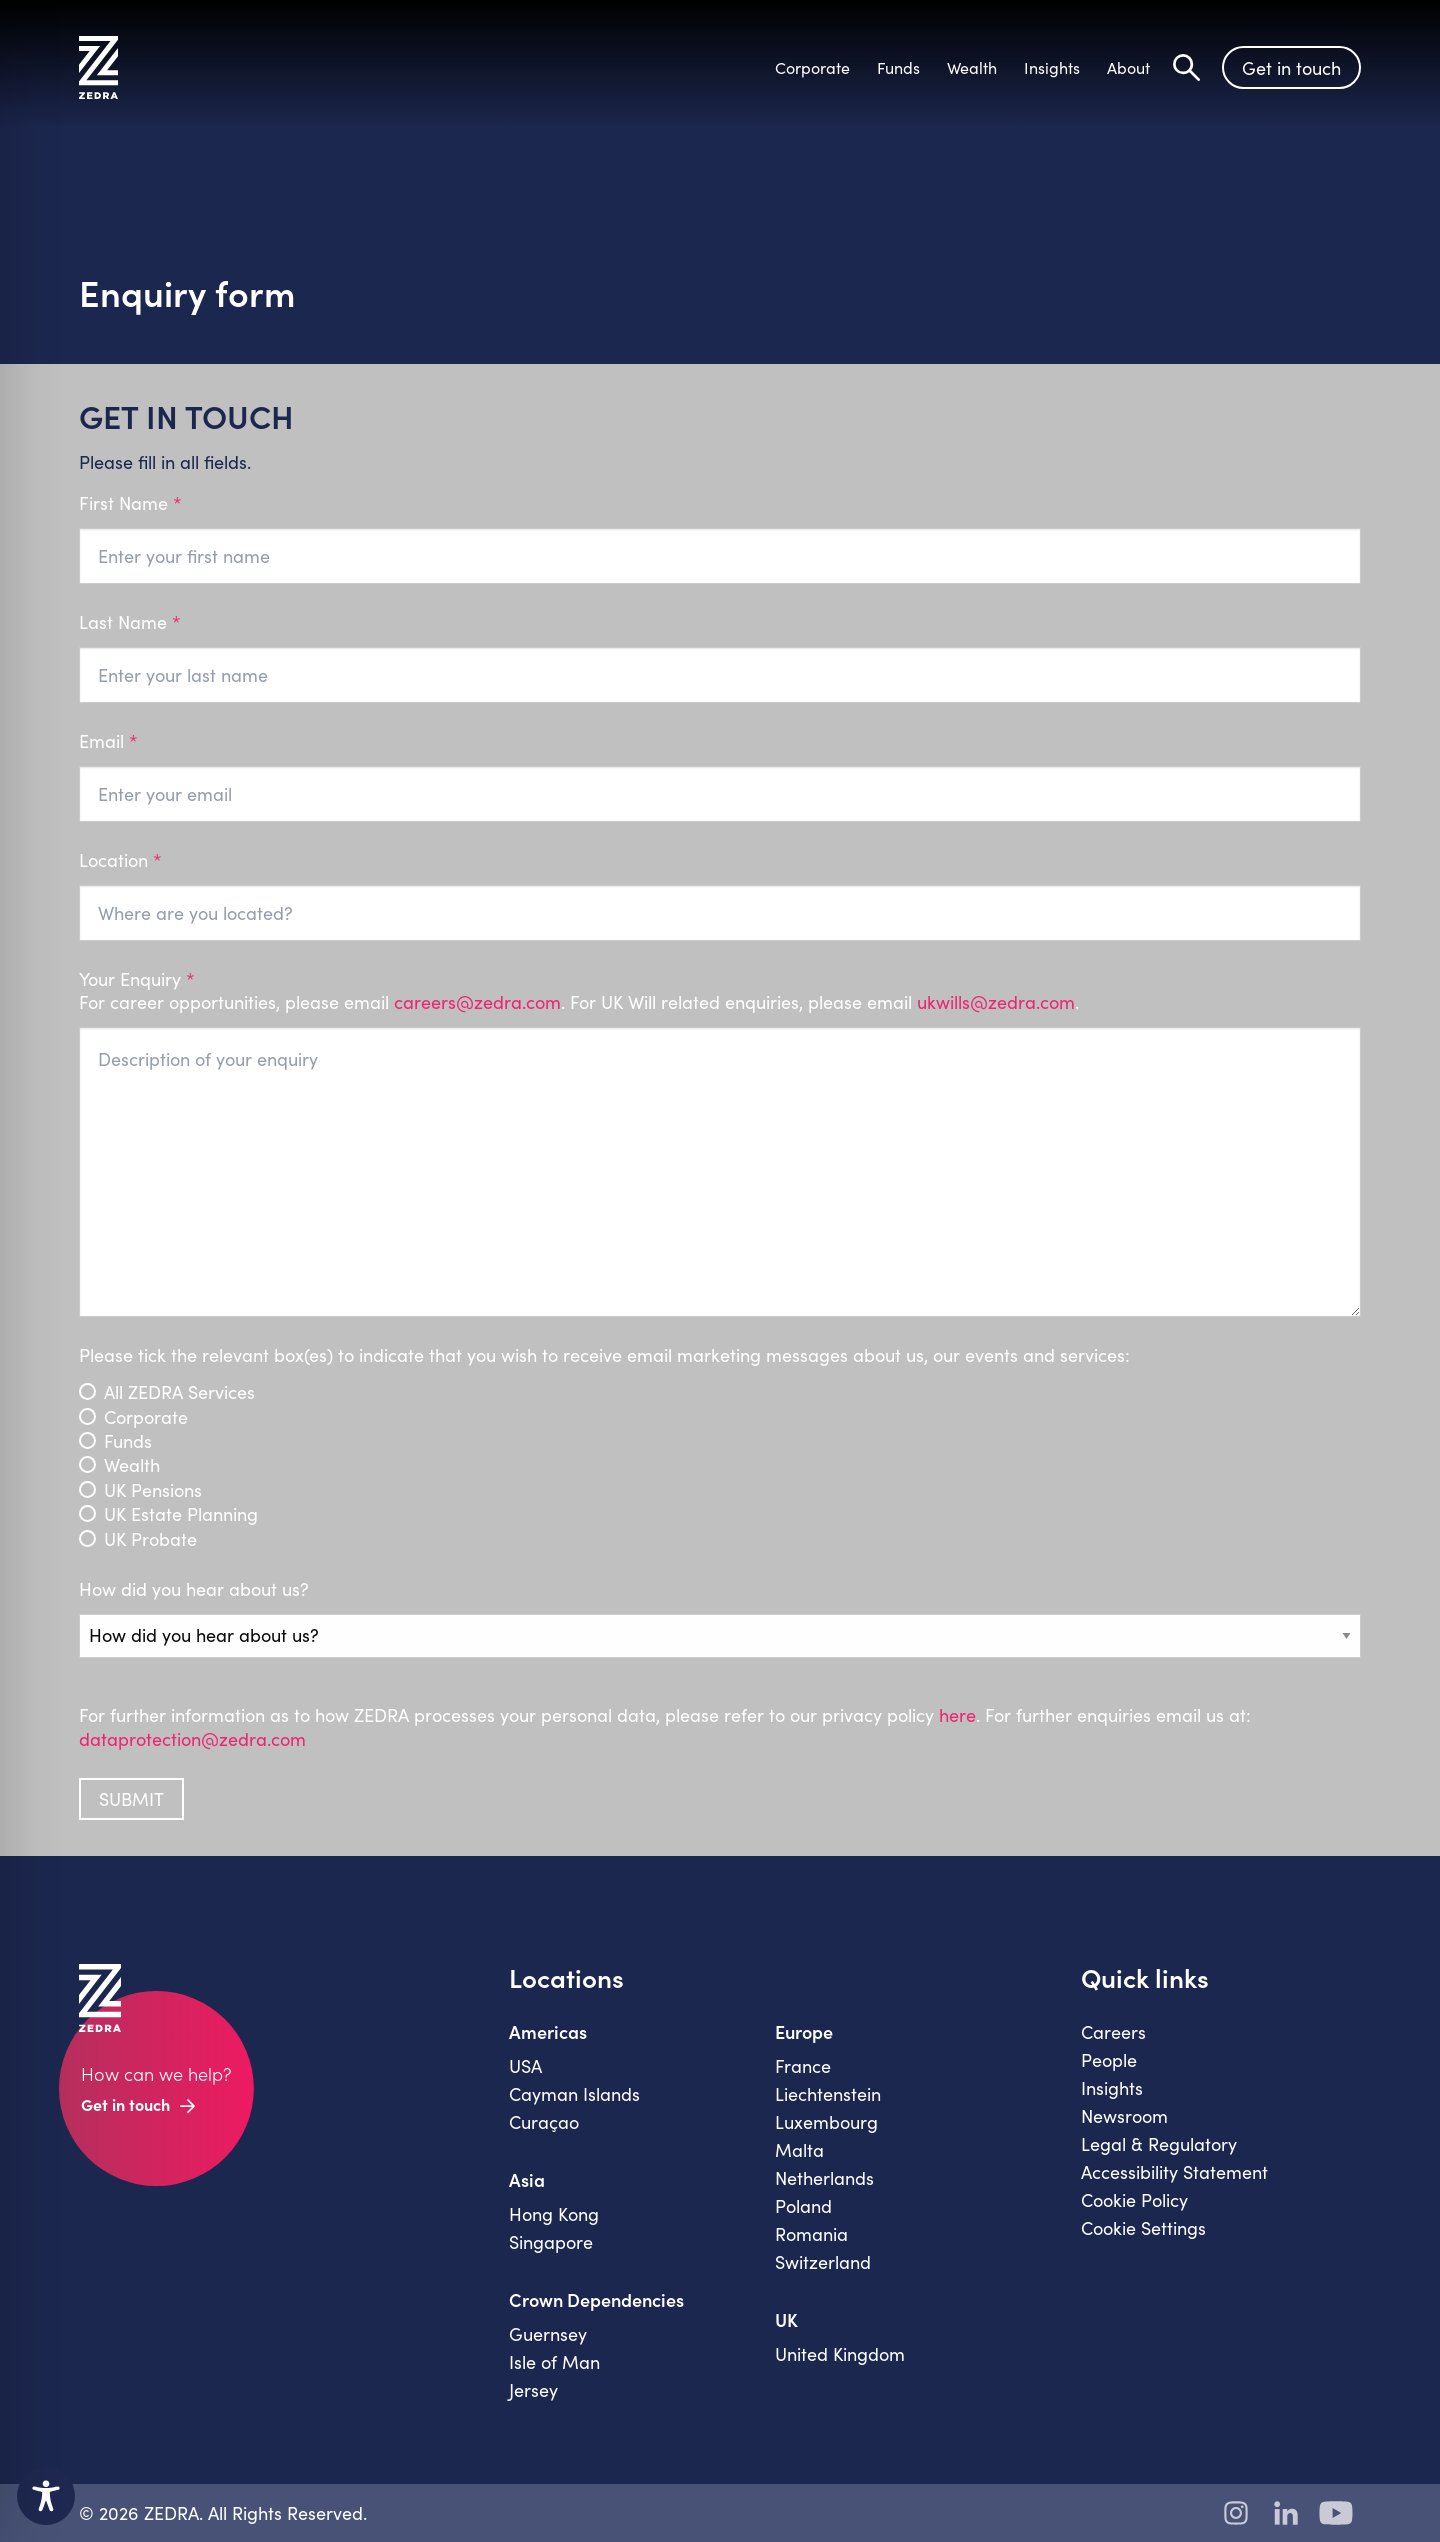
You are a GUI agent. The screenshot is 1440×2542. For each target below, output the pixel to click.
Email (108, 741)
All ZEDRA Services (179, 1392)
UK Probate (150, 1539)
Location (120, 860)
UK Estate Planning (181, 1514)
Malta (799, 2150)
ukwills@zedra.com (996, 1002)
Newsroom (1124, 2116)
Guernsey (548, 2334)
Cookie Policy (1134, 2200)
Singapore (551, 2242)
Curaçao (544, 2122)
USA (525, 2066)
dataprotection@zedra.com (192, 1739)
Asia (527, 2180)
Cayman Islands (574, 2094)
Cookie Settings (1143, 2228)
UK (786, 2320)
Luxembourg (826, 2122)
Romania (811, 2234)
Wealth (132, 1465)
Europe (804, 2032)
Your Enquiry (720, 991)
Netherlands (824, 2178)
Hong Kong (554, 2214)
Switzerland (823, 2262)
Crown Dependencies (596, 2300)
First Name (130, 503)
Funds (128, 1441)
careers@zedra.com (477, 1002)
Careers (1113, 2032)
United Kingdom (840, 2354)
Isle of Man (554, 2362)
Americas (548, 2032)
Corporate (146, 1417)
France (803, 2066)
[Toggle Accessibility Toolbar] (46, 2496)
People (1109, 2060)
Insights (1112, 2088)
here (957, 1715)
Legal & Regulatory (1159, 2144)
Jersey (533, 2390)
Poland (803, 2206)
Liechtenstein (828, 2094)
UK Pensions (153, 1490)
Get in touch (1291, 68)
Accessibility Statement (1174, 2172)
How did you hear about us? (194, 1589)
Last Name (130, 622)
